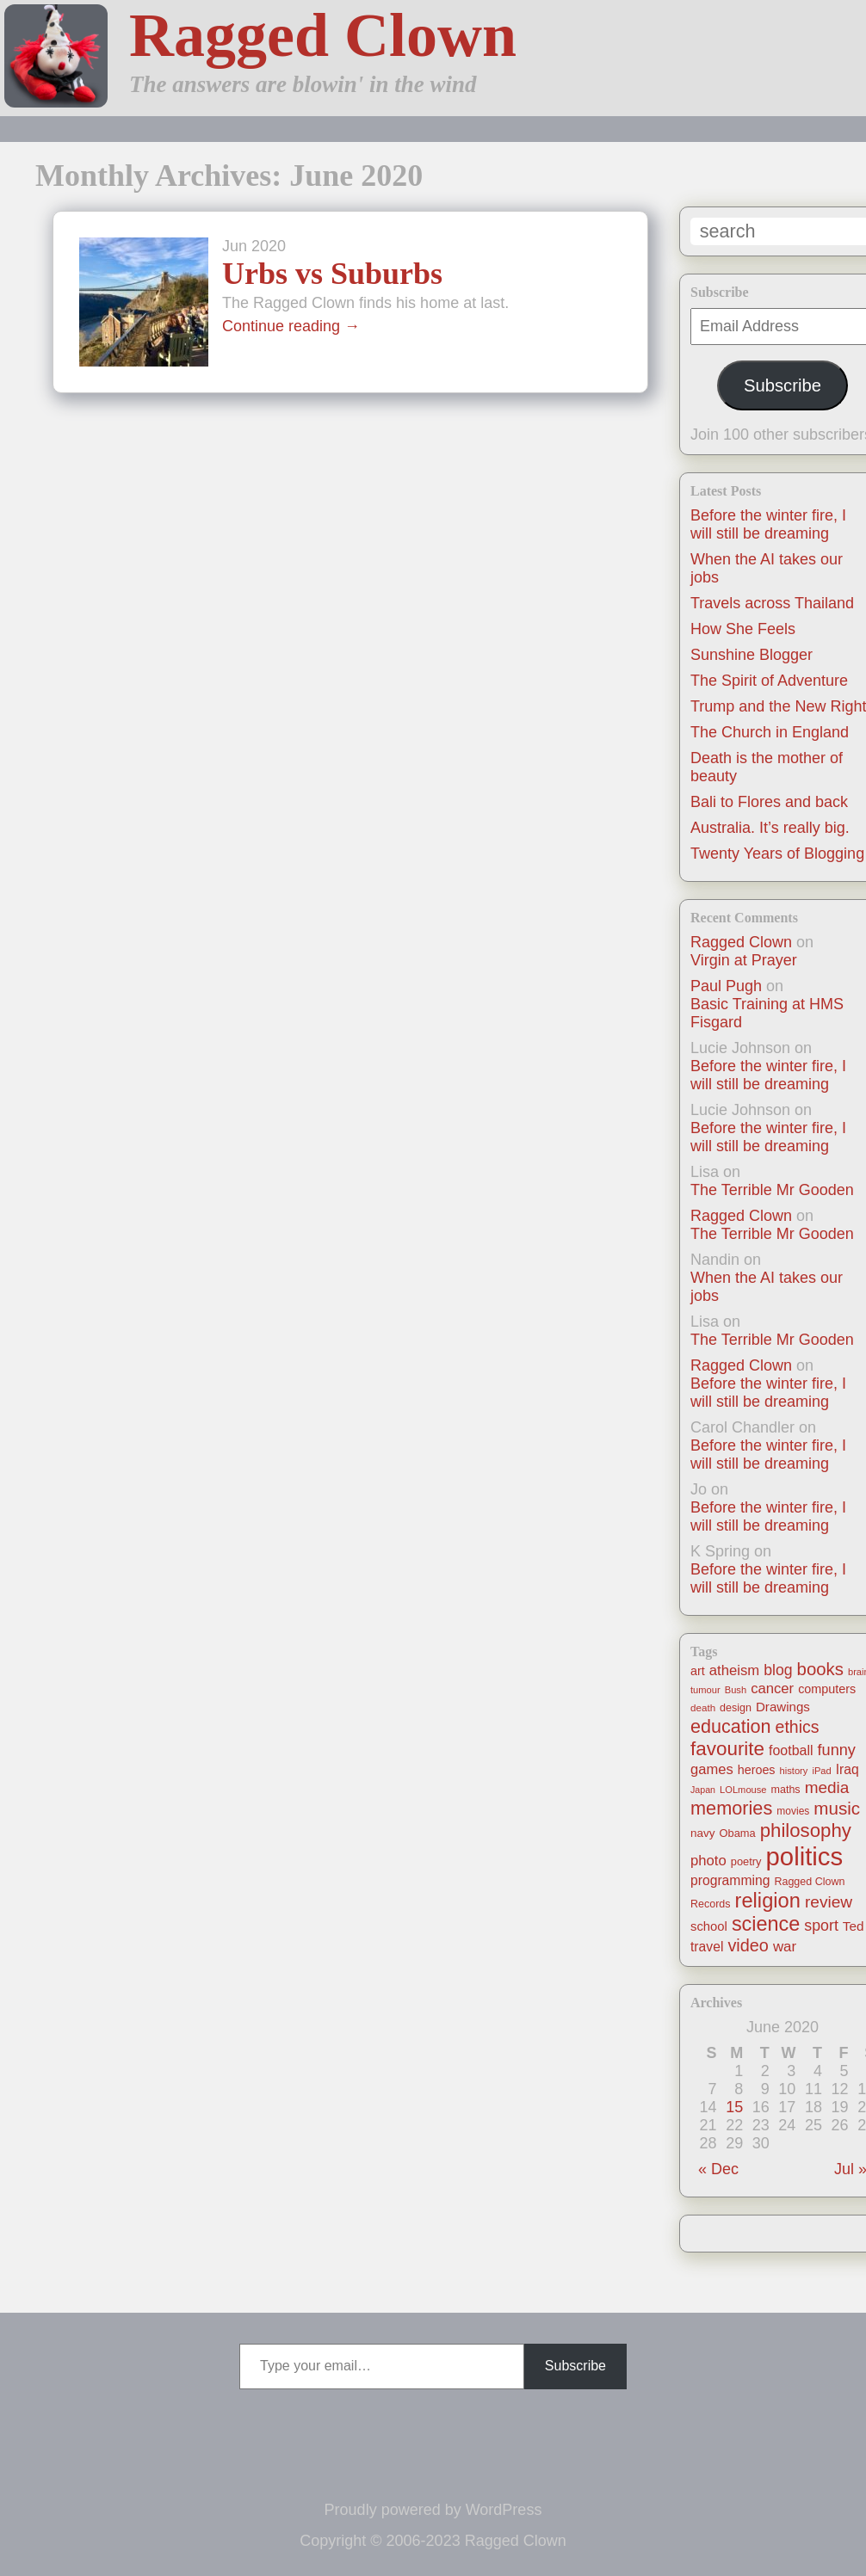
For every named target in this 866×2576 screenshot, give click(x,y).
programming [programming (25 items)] (730, 1880)
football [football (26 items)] (791, 1750)
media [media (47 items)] (827, 1787)
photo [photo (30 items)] (708, 1860)
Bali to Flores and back (769, 801)
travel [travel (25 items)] (706, 1946)
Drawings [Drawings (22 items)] (783, 1706)
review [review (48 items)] (828, 1902)
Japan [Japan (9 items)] (702, 1789)
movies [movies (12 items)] (792, 1811)
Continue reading (291, 326)
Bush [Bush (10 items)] (735, 1690)
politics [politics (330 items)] (805, 1856)
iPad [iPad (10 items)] (821, 1771)
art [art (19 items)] (697, 1671)
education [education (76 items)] (730, 1726)
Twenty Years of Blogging (777, 853)
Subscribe (782, 385)
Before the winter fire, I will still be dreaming (768, 524)
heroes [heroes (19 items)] (757, 1770)
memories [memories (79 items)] (731, 1808)
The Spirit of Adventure (769, 680)
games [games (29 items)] (711, 1769)
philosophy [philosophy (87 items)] (805, 1830)
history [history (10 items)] (794, 1771)
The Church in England (769, 732)
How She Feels (742, 629)
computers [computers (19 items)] (827, 1689)
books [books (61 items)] (820, 1669)
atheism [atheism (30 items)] (734, 1670)
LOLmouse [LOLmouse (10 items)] (743, 1789)
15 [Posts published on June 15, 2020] (734, 2107)
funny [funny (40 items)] (837, 1750)
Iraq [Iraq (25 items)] (847, 1769)
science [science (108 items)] (766, 1924)
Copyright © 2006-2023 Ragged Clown (433, 2540)
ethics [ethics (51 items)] (798, 1726)
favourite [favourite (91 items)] (727, 1748)
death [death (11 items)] (702, 1707)
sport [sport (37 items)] (821, 1925)
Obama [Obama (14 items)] (738, 1833)
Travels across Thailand (772, 603)
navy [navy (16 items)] (702, 1833)
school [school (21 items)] (708, 1926)
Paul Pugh (726, 986)
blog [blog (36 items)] (778, 1670)
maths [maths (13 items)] (786, 1790)
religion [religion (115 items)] (768, 1900)
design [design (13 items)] (736, 1708)
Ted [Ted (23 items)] (853, 1926)
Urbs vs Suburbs (332, 273)
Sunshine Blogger (751, 654)
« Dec (718, 2169)
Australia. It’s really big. (770, 827)
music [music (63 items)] (836, 1808)
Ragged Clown (323, 35)
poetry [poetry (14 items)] (746, 1861)
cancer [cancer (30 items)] (772, 1688)
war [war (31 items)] (784, 1946)
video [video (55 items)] (747, 1945)
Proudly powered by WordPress (433, 2509)
